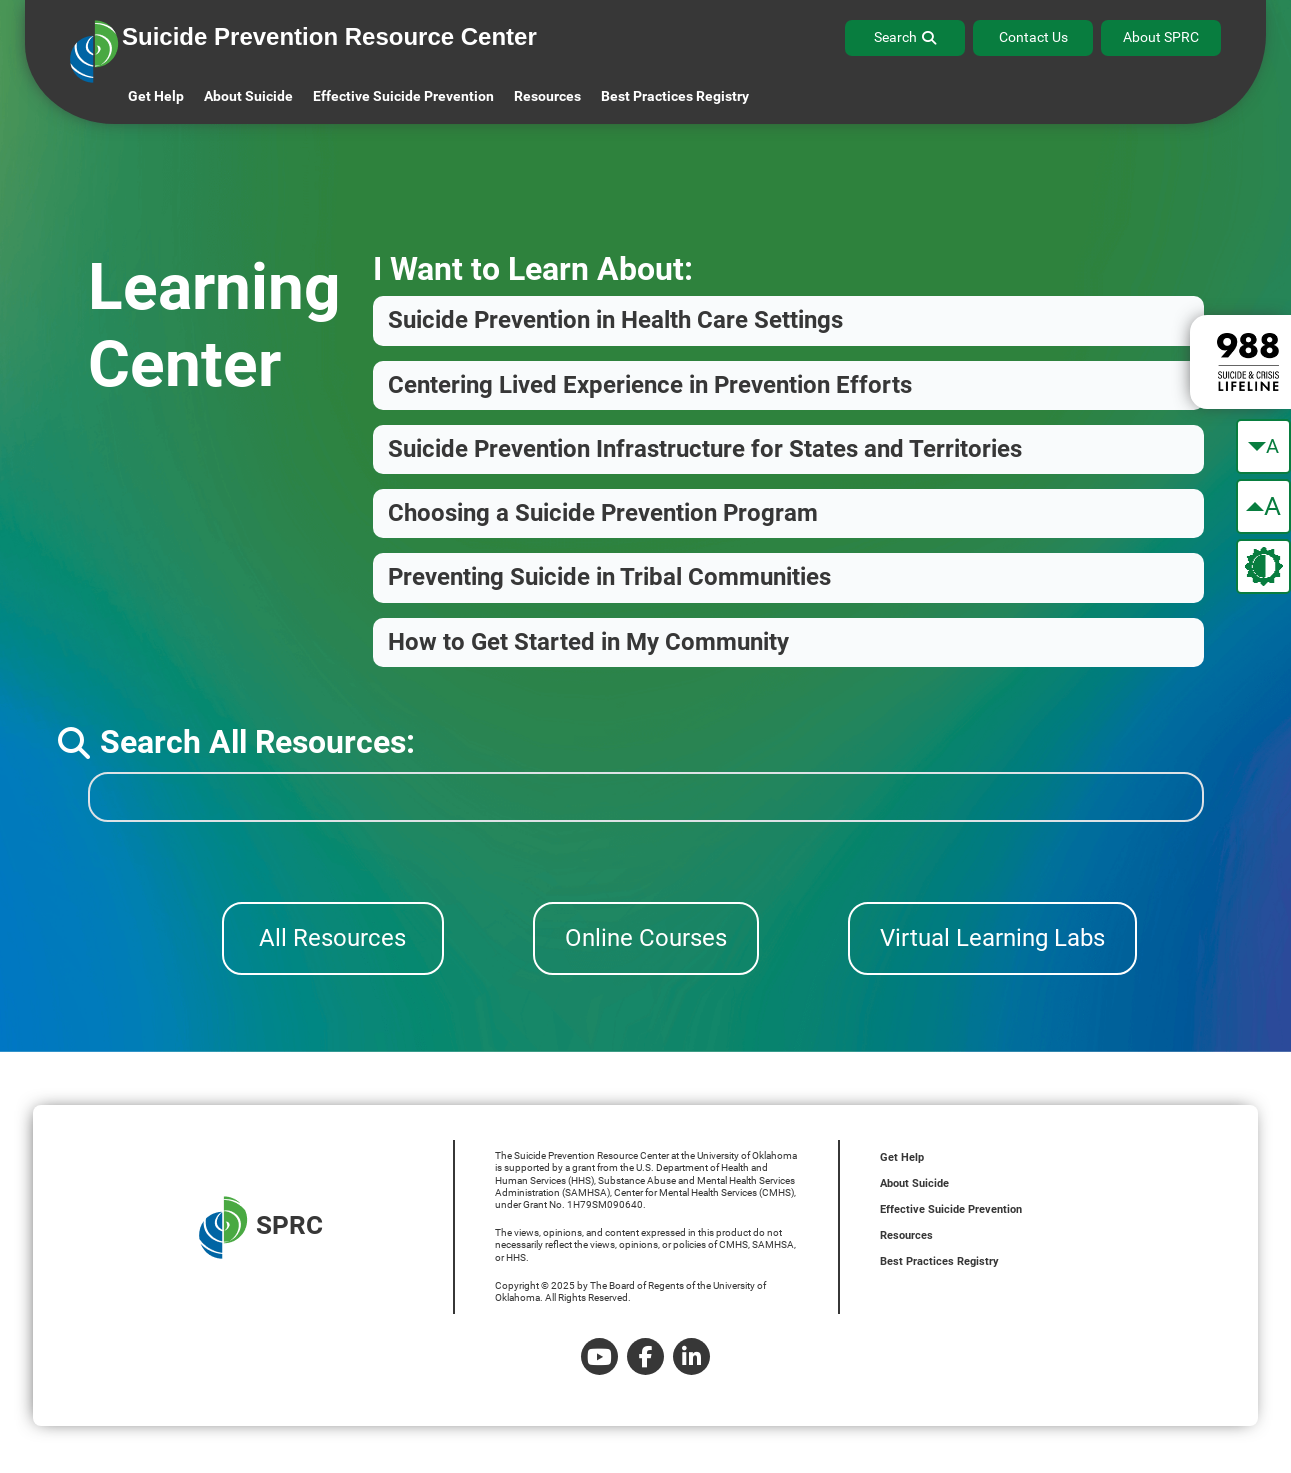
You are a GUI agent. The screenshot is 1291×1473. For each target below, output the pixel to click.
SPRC (261, 1227)
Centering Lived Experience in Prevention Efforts (650, 385)
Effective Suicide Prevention (951, 1209)
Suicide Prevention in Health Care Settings (615, 320)
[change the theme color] (1263, 566)
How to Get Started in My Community (588, 642)
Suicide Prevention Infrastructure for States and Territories (705, 449)
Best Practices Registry (675, 96)
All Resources (332, 938)
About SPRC (1161, 37)
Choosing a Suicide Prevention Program (603, 513)
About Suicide (248, 96)
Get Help (156, 96)
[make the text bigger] (1263, 506)
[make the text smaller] (1263, 446)
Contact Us (1033, 37)
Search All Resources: (236, 742)
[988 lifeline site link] (1240, 362)
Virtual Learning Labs (992, 938)
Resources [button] (547, 96)
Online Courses (646, 938)
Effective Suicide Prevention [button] (403, 96)
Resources (906, 1235)
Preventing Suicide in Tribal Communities (609, 577)
